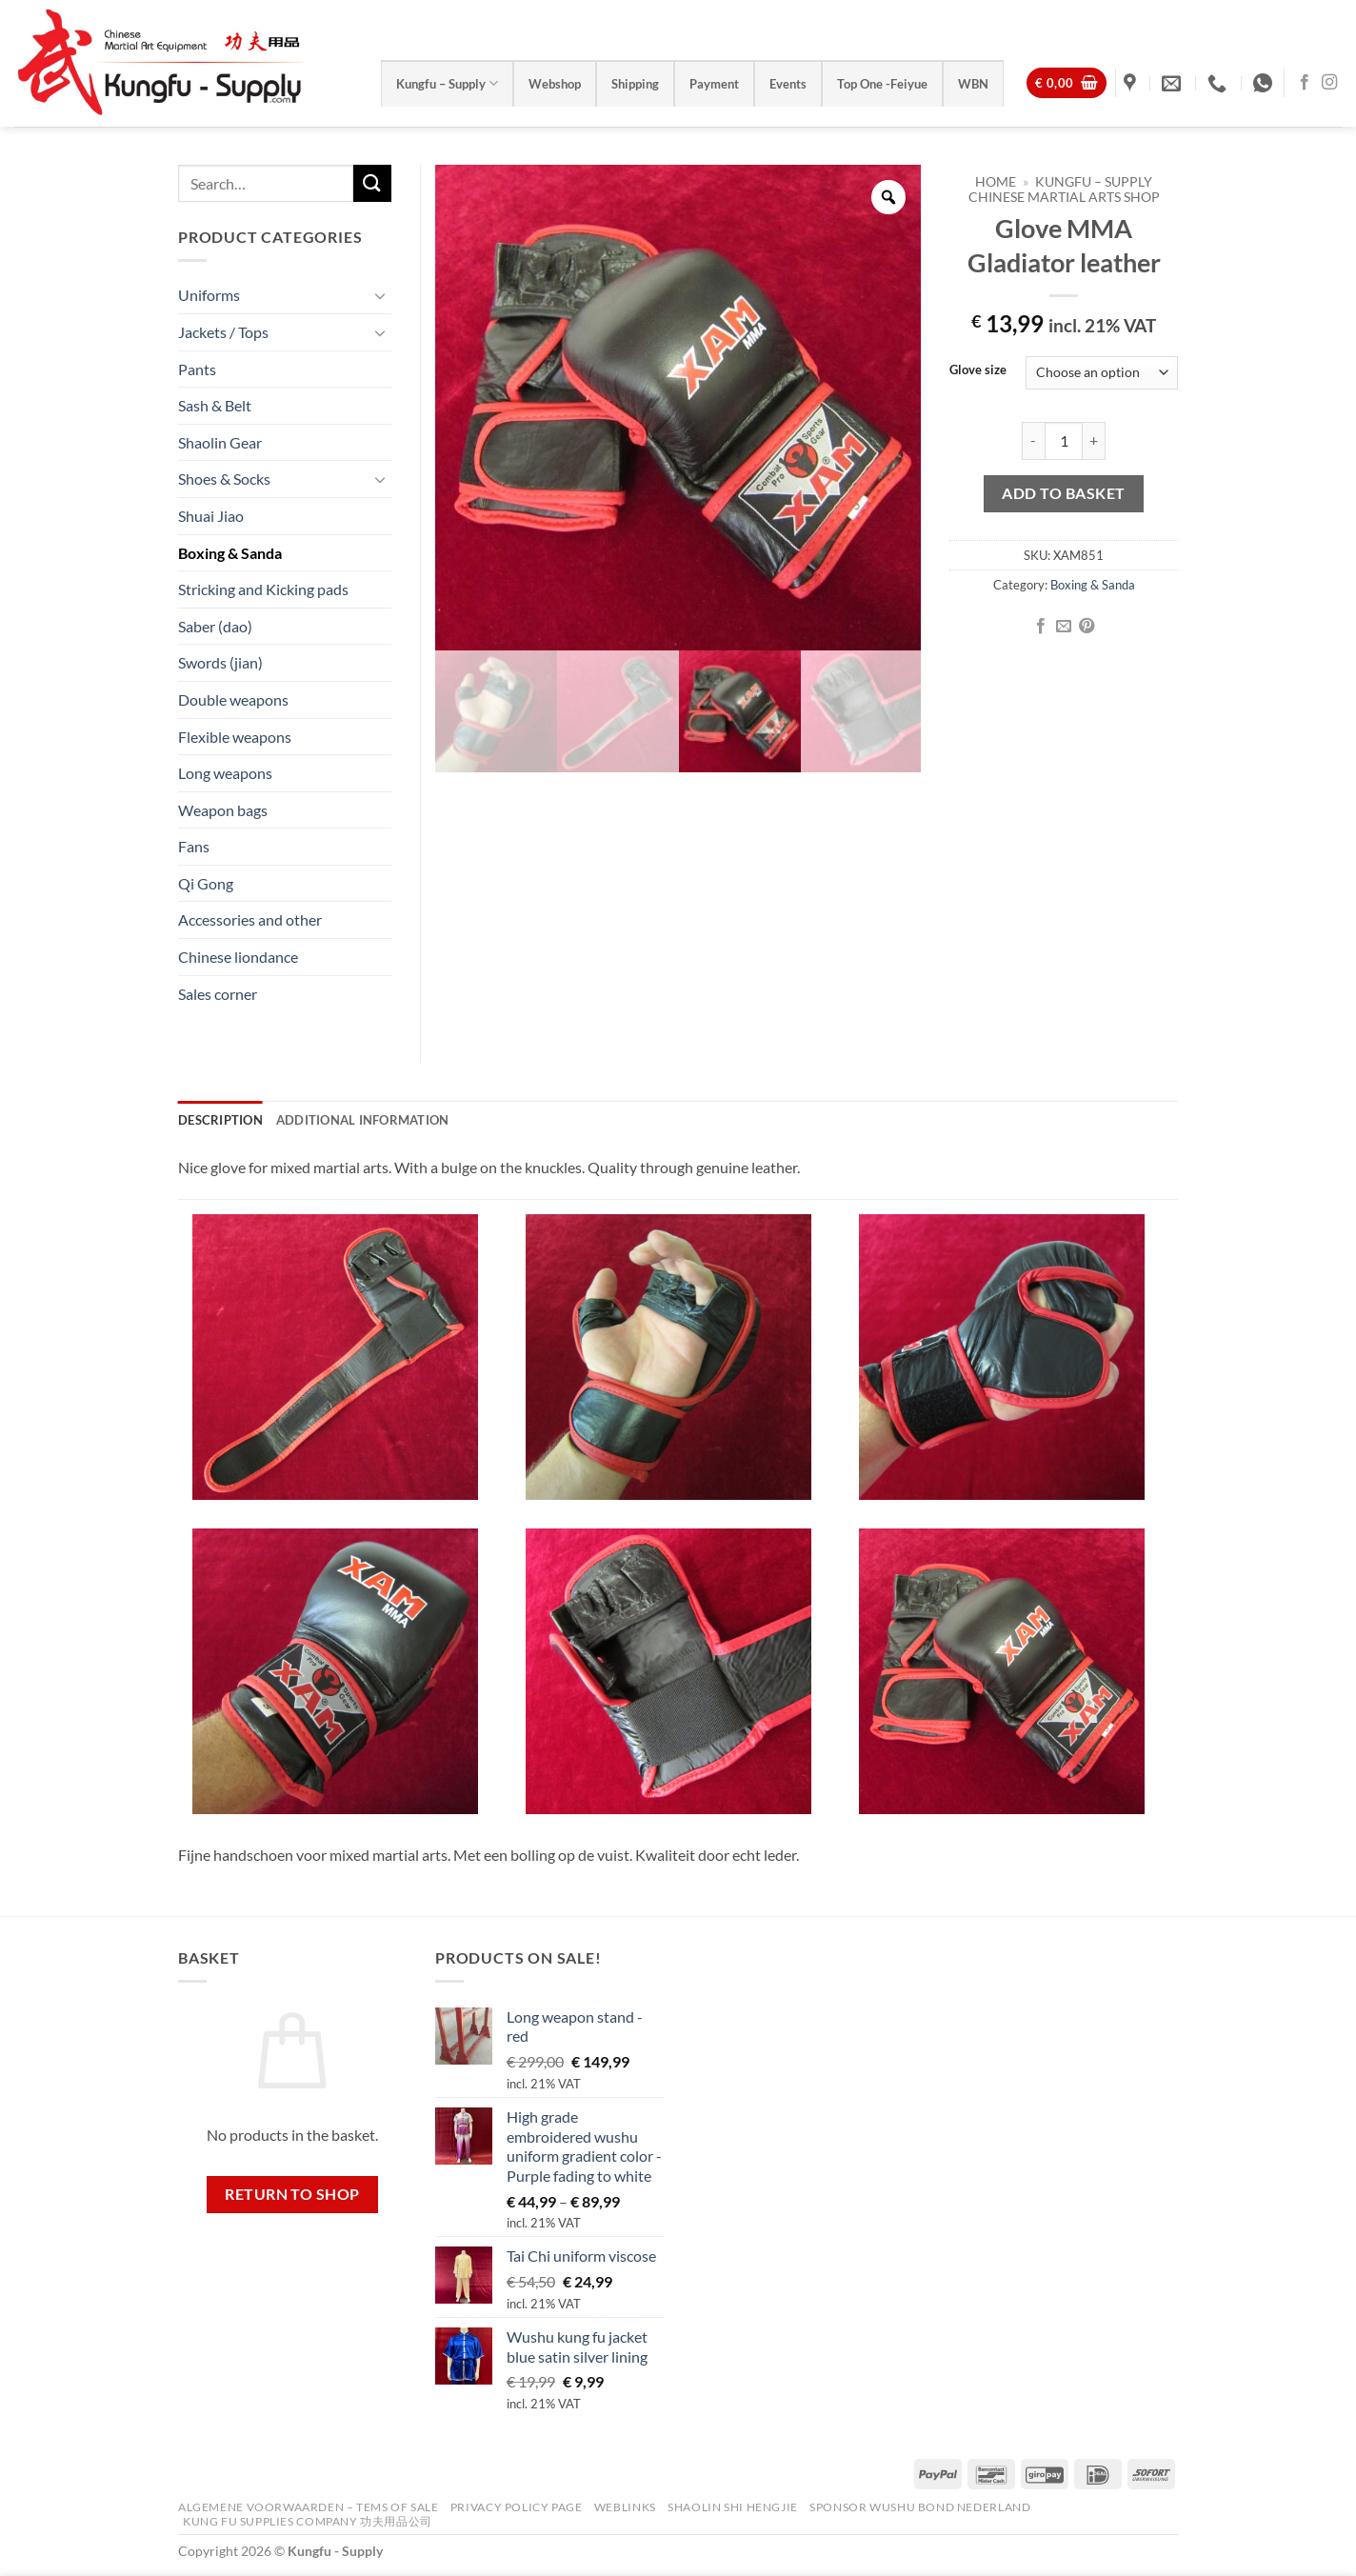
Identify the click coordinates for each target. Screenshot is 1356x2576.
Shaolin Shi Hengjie (733, 2507)
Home (995, 182)
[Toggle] (380, 295)
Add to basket (1063, 493)
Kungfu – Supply (447, 83)
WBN (973, 83)
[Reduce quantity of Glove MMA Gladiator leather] (1033, 441)
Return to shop (292, 2194)
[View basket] (1067, 83)
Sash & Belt (214, 405)
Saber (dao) (215, 626)
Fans (193, 846)
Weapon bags (223, 810)
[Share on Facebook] (1039, 626)
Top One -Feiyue (882, 83)
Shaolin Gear (220, 442)
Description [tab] (220, 1120)
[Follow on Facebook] (1304, 82)
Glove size (978, 370)
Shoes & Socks (224, 478)
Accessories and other (250, 919)
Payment (714, 83)
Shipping (635, 83)
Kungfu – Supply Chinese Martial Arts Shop (1064, 189)
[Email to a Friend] (1063, 626)
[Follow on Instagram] (1329, 82)
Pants (197, 369)
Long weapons (225, 773)
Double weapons (233, 699)
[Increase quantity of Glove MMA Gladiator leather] (1094, 441)
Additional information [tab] (362, 1120)
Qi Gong (205, 883)
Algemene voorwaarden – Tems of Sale (308, 2507)
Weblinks (625, 2507)
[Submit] (372, 183)
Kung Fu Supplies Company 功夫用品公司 (309, 2521)
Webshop (554, 83)
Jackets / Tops (223, 332)
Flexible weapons (234, 737)
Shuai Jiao (211, 516)
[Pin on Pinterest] (1086, 626)
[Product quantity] (1064, 441)
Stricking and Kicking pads (263, 589)
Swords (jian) (220, 662)
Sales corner (217, 994)
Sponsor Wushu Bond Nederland (919, 2507)
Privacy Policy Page (516, 2507)
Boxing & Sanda (1092, 584)
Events (788, 83)
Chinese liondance (238, 957)
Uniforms (209, 295)
